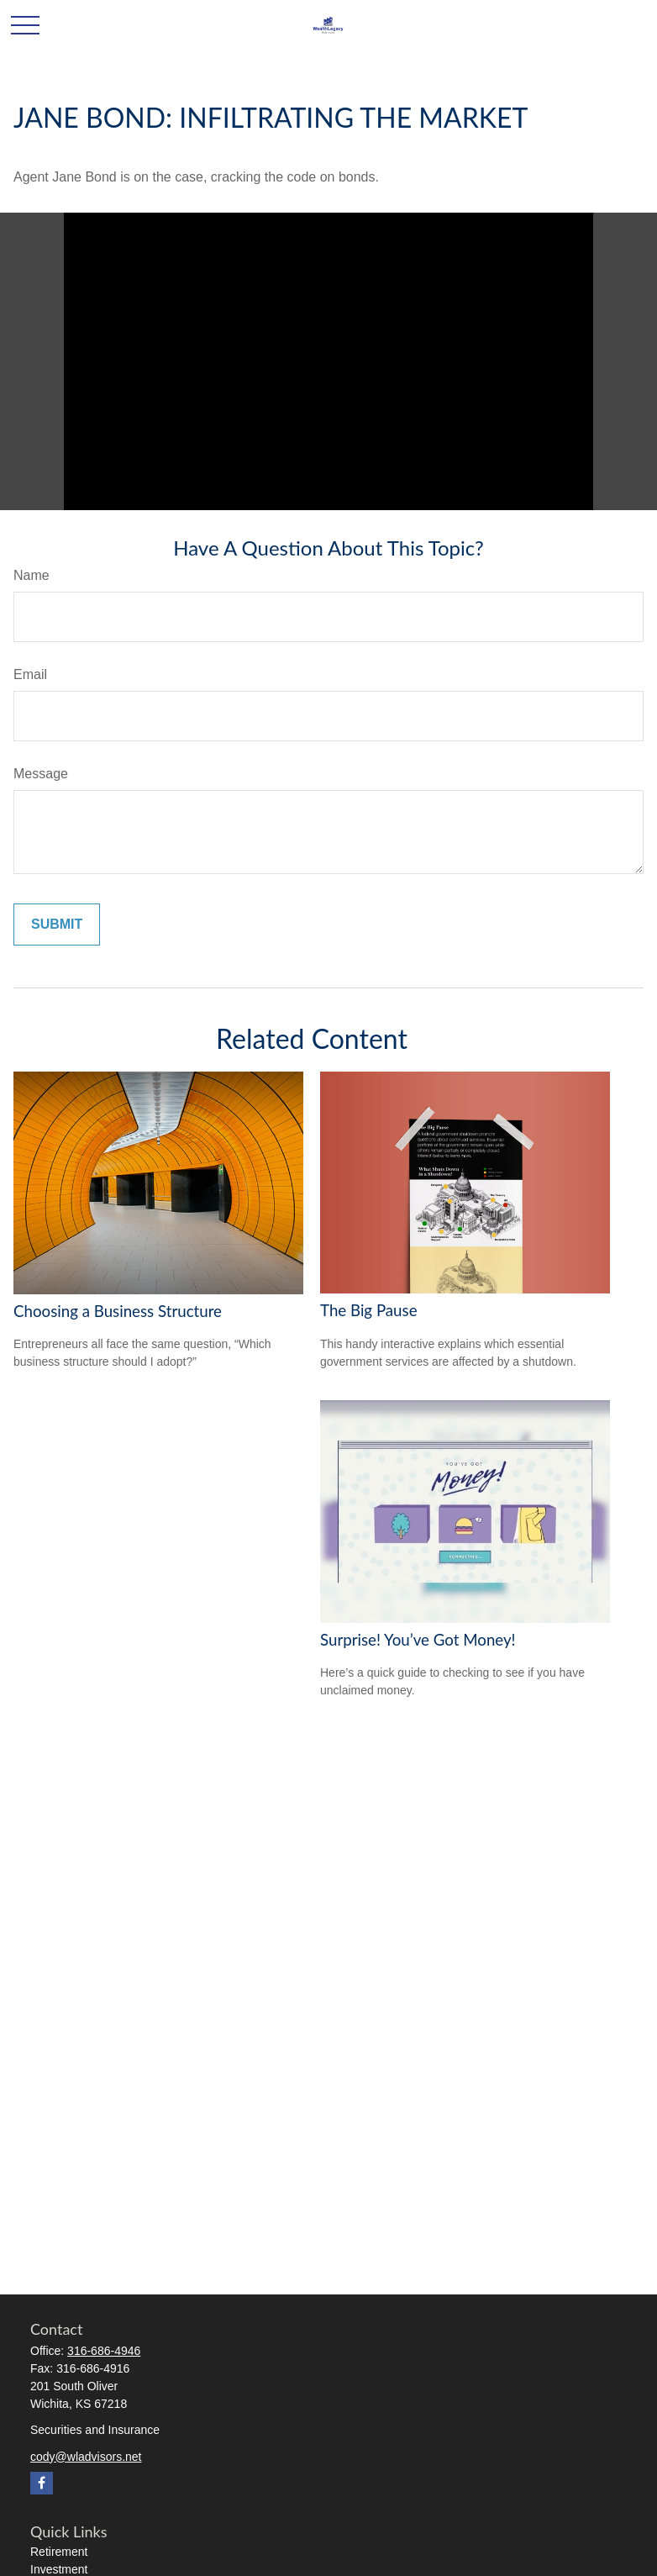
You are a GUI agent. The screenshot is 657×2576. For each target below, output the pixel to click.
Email (30, 674)
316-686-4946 (103, 2350)
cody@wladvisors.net (86, 2456)
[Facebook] (41, 2483)
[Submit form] (56, 924)
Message (40, 773)
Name (31, 575)
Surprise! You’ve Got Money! (418, 1639)
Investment (58, 2569)
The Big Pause (369, 1310)
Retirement (58, 2551)
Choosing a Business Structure (117, 1311)
